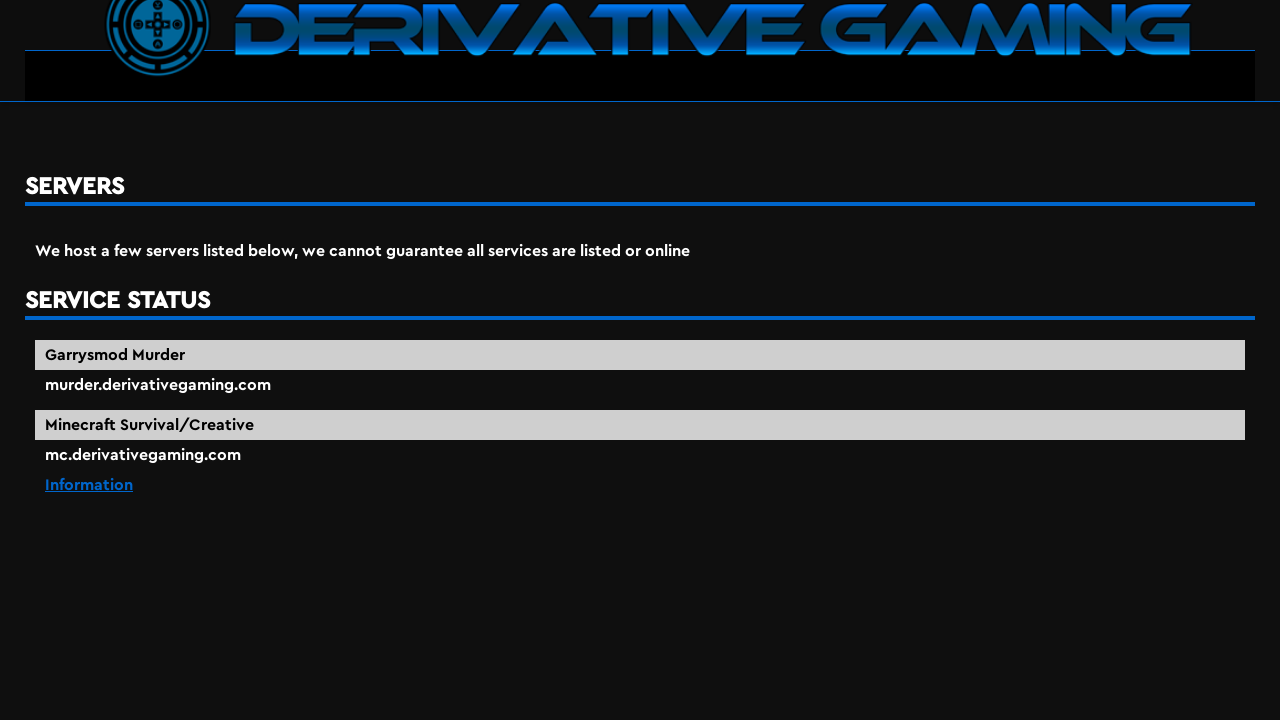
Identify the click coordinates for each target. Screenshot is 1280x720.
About (1208, 50)
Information (803, 461)
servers (122, 129)
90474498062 (1239, 707)
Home (1053, 50)
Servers (1129, 50)
